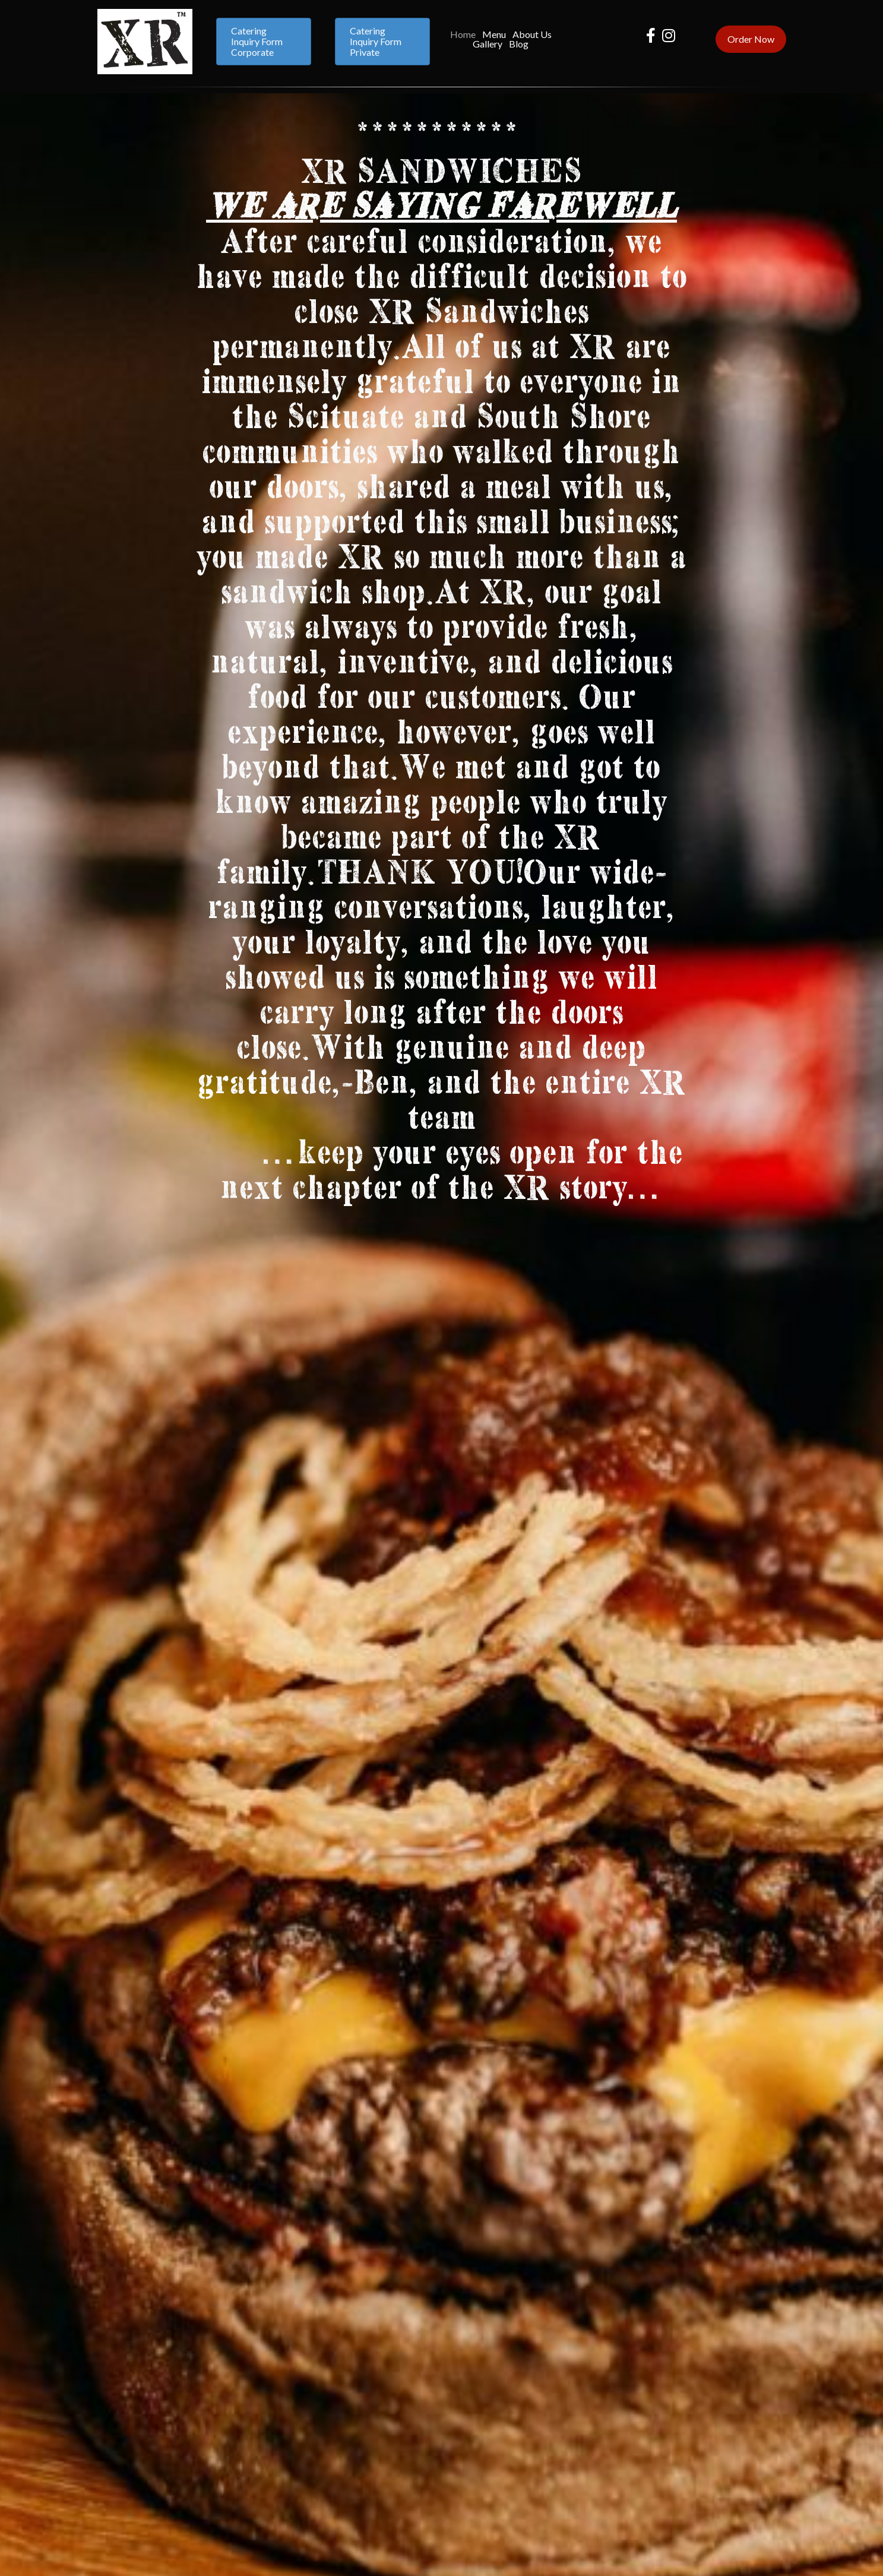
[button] (263, 41)
